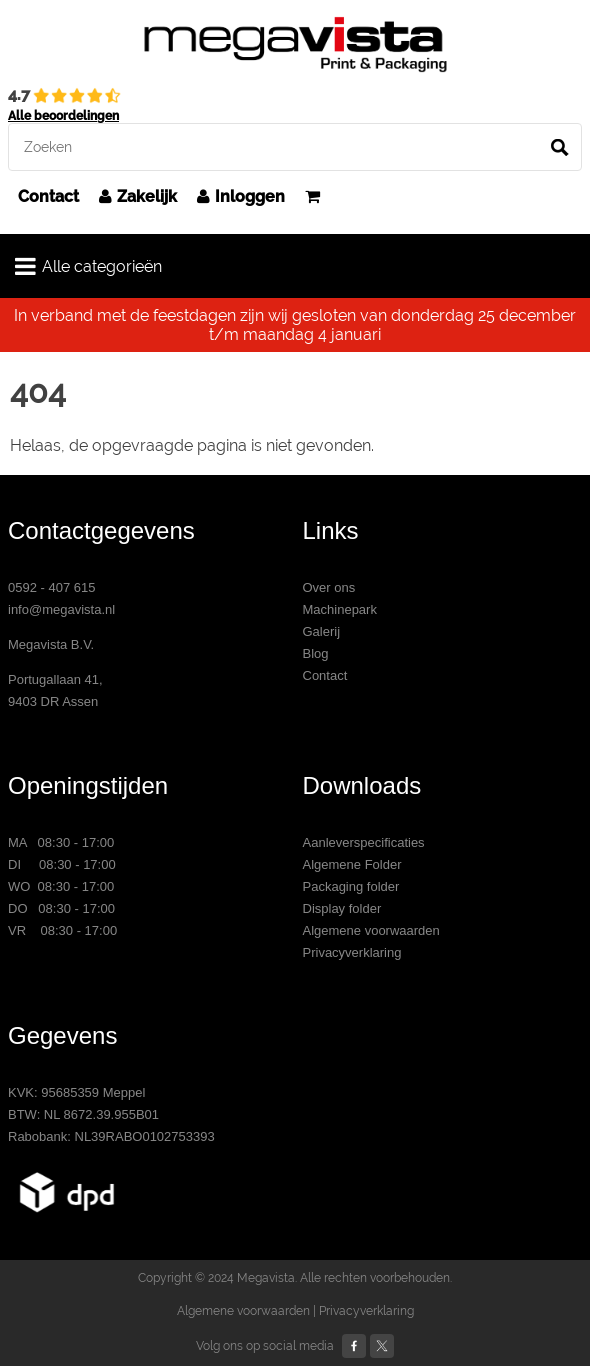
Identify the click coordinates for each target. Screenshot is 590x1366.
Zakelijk (138, 196)
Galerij (322, 631)
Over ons (329, 587)
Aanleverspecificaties (364, 842)
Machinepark (340, 609)
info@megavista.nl (61, 609)
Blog (316, 653)
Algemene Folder (352, 864)
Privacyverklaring (352, 952)
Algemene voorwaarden (371, 930)
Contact (48, 196)
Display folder (342, 908)
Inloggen (241, 196)
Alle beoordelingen (63, 116)
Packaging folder (351, 886)
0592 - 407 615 (51, 587)
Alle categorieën (88, 266)
